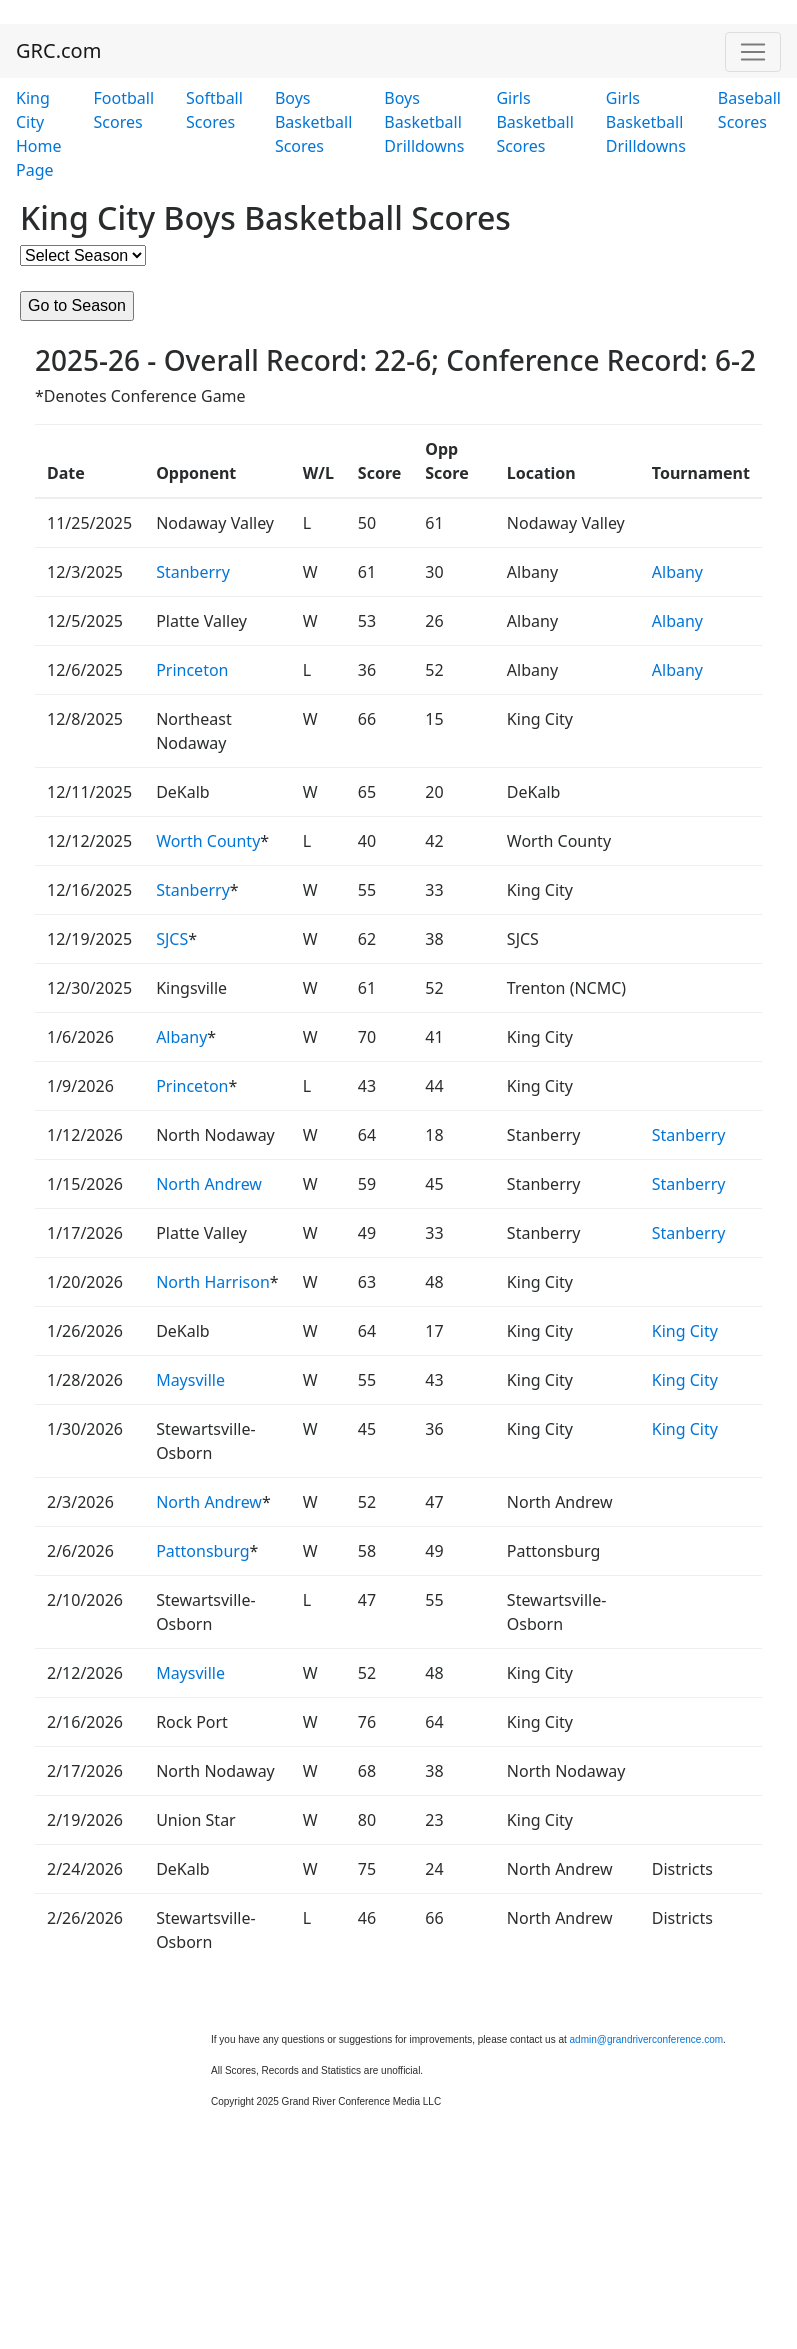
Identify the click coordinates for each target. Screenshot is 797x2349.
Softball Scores (214, 110)
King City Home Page (39, 134)
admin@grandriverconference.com (647, 2039)
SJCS (172, 939)
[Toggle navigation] (753, 52)
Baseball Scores (749, 110)
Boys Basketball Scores (313, 122)
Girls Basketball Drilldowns (646, 122)
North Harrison (213, 1282)
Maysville (190, 1380)
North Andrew (209, 1184)
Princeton (192, 670)
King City (685, 1331)
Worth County (208, 841)
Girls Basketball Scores (534, 122)
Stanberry (193, 572)
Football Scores (124, 110)
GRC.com (58, 50)
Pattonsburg (202, 1551)
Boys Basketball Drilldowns (424, 122)
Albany (677, 572)
